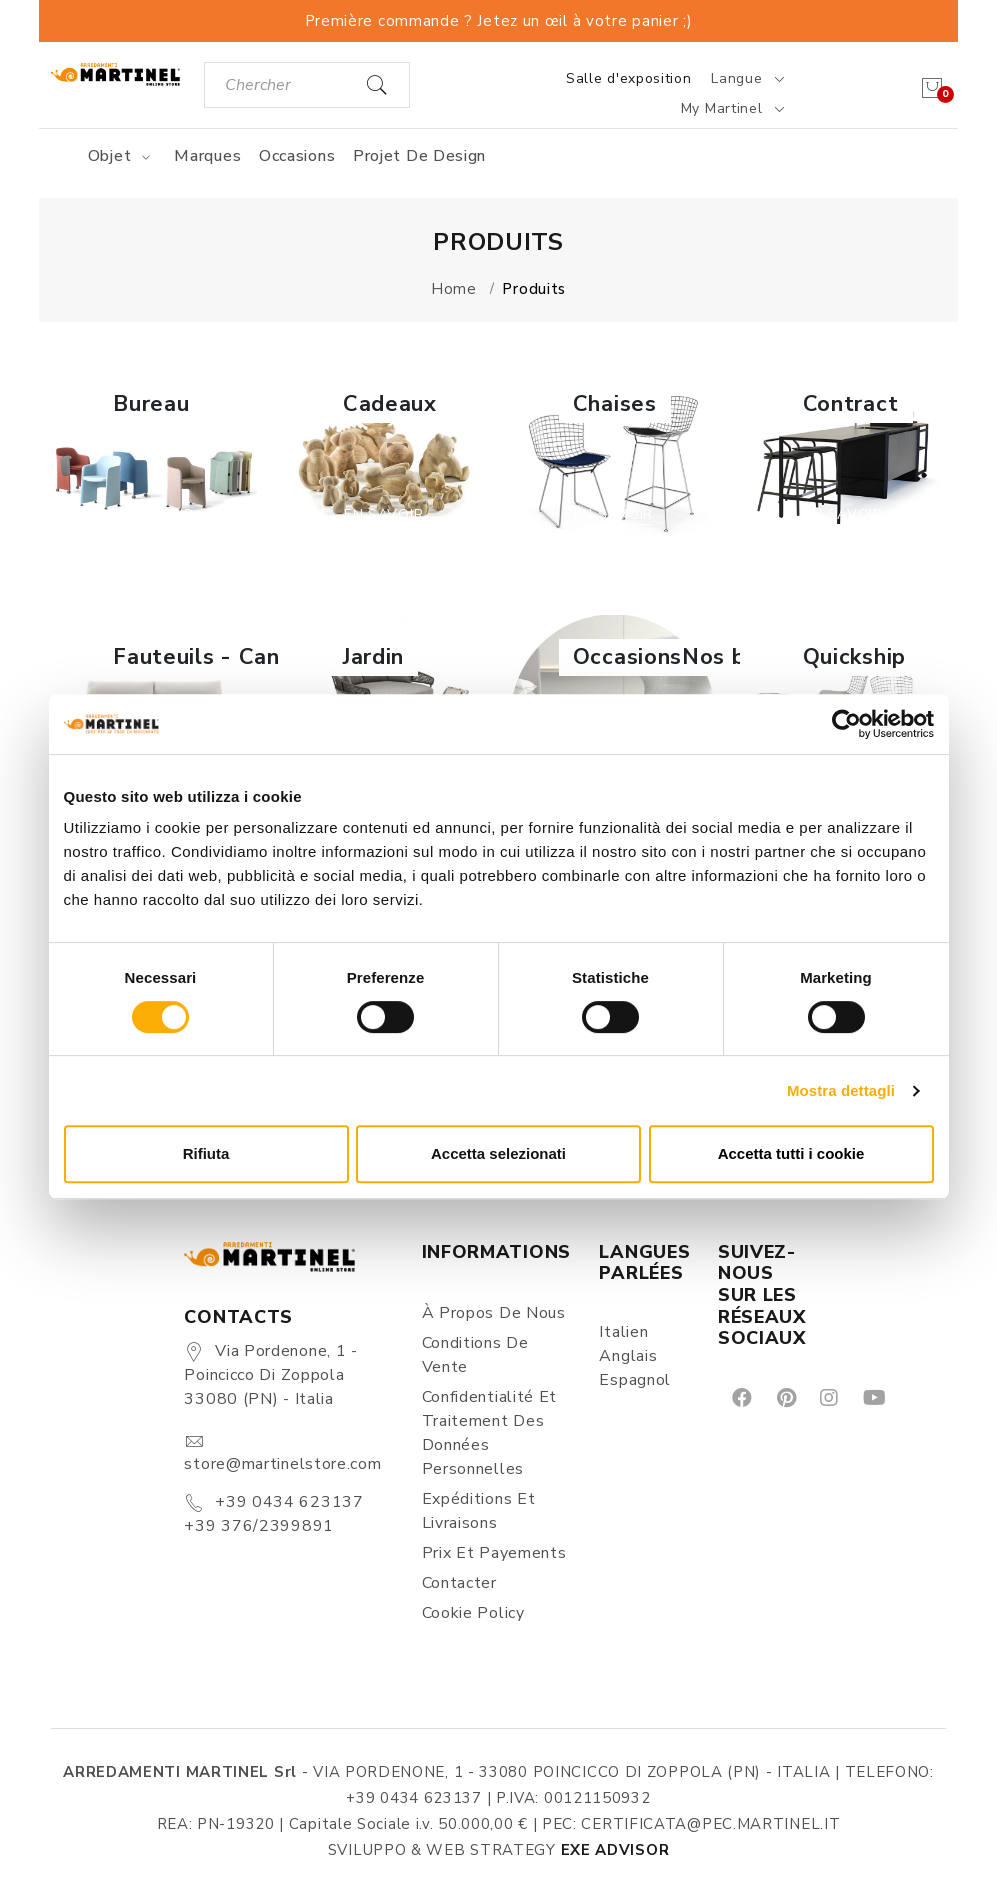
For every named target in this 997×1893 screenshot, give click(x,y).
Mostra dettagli (841, 1090)
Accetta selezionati (498, 1153)
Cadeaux (390, 404)
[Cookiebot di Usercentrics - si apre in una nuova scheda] (846, 724)
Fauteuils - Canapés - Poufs (265, 657)
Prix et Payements (494, 1553)
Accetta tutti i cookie (791, 1153)
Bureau (151, 404)
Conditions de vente (475, 1355)
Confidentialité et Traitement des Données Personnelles (490, 1433)
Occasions (297, 156)
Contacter (459, 1583)
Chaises (615, 404)
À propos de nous (494, 1313)
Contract (851, 404)
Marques (207, 156)
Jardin (373, 657)
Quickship (854, 657)
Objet (122, 156)
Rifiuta (206, 1153)
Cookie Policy (473, 1613)
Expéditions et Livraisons (479, 1511)
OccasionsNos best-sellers (720, 657)
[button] (154, 464)
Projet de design (419, 156)
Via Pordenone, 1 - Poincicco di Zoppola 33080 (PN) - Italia (270, 1375)
